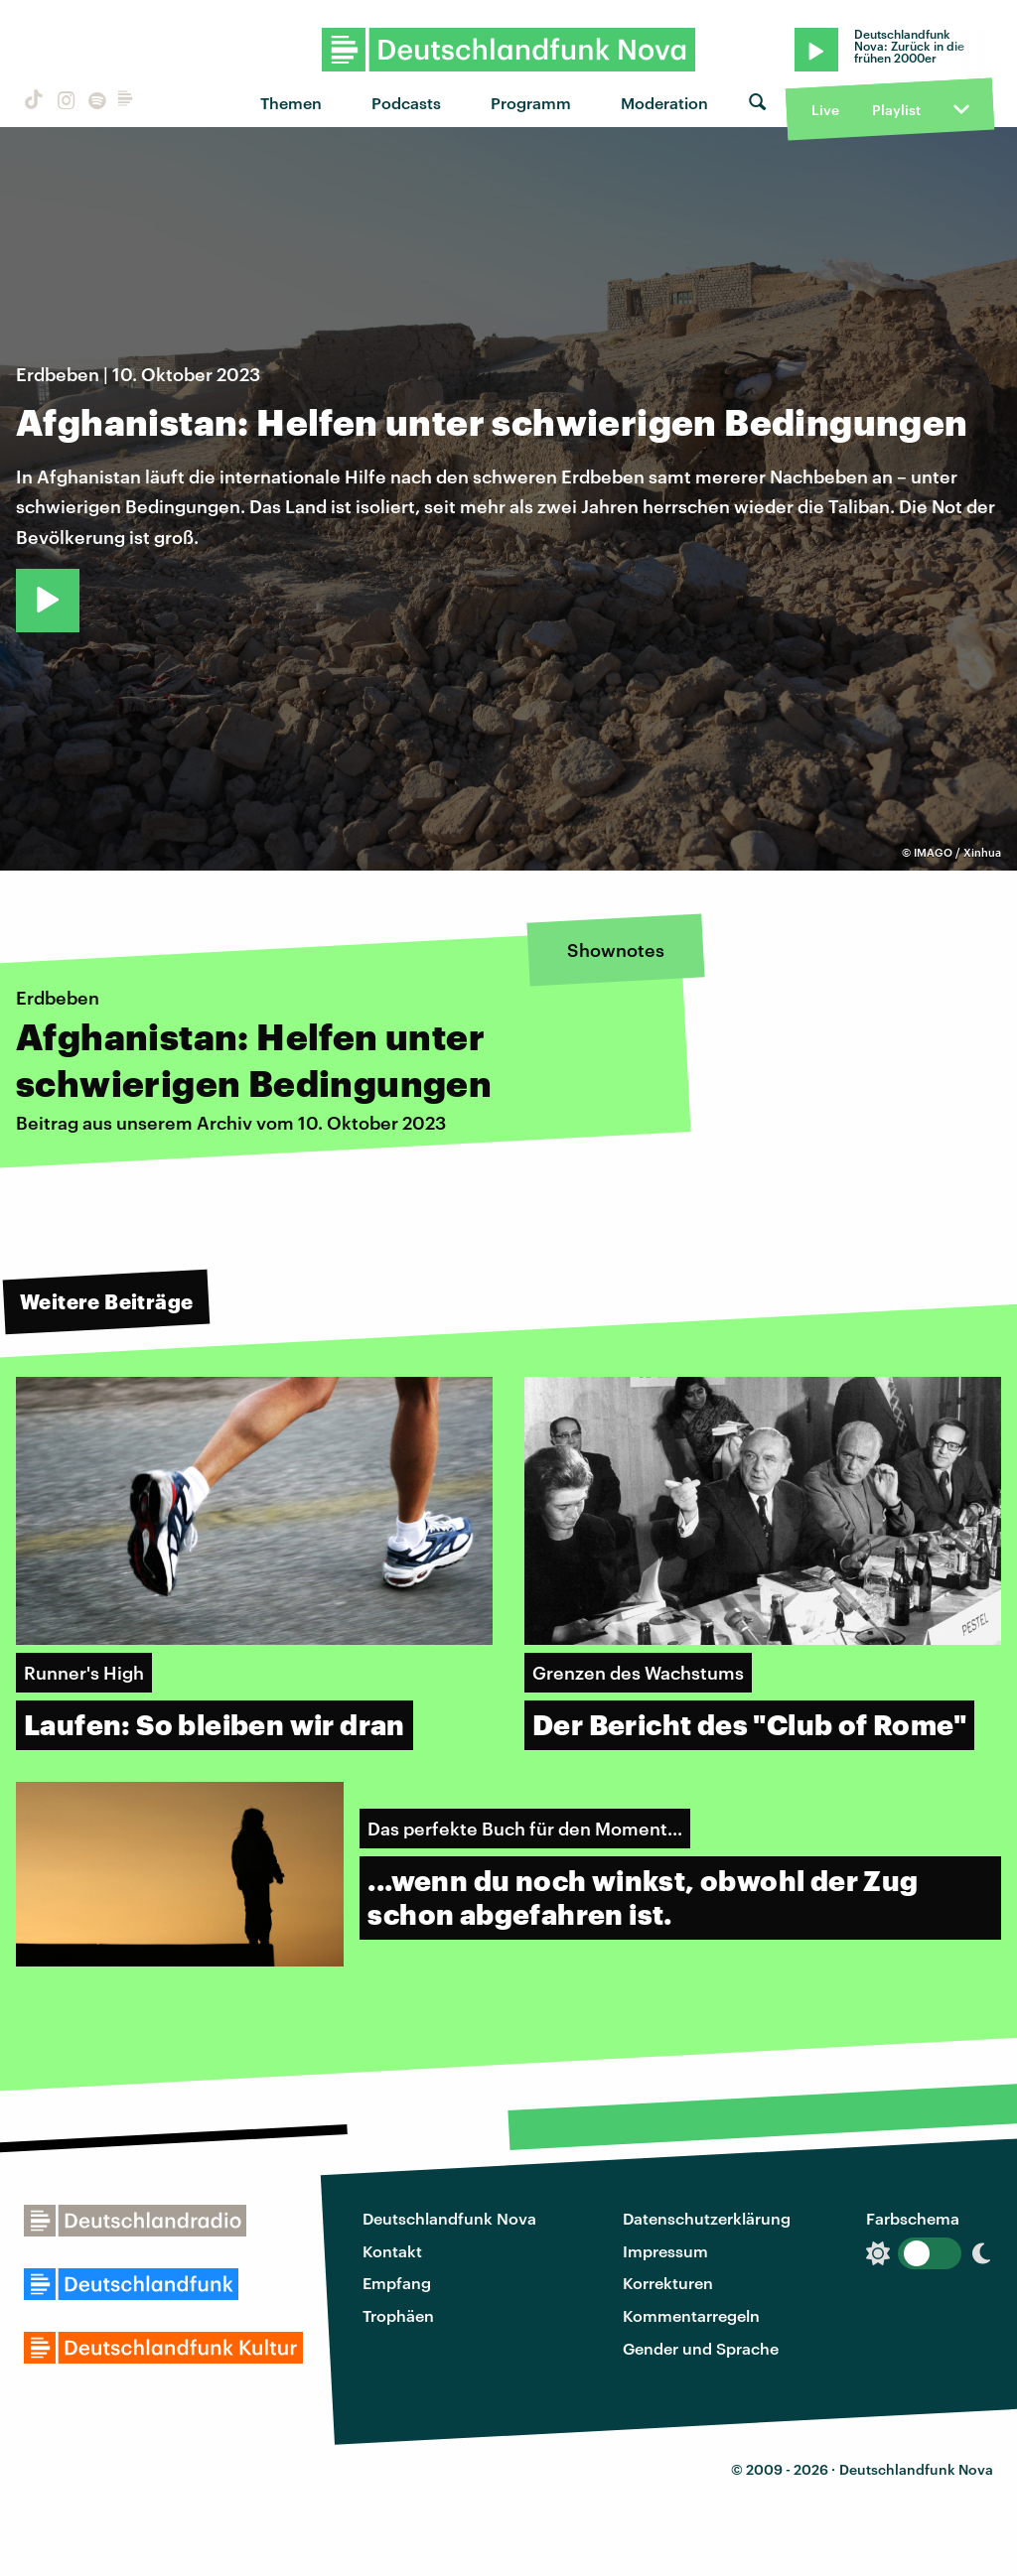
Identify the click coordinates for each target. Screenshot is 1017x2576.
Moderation (664, 102)
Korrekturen (668, 2282)
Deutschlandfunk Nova (449, 2218)
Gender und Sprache (701, 2348)
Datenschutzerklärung (707, 2218)
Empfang (397, 2282)
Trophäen (398, 2315)
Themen (291, 102)
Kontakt (392, 2250)
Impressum (665, 2250)
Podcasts (406, 102)
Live (825, 109)
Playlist (896, 109)
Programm (531, 102)
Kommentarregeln (691, 2315)
